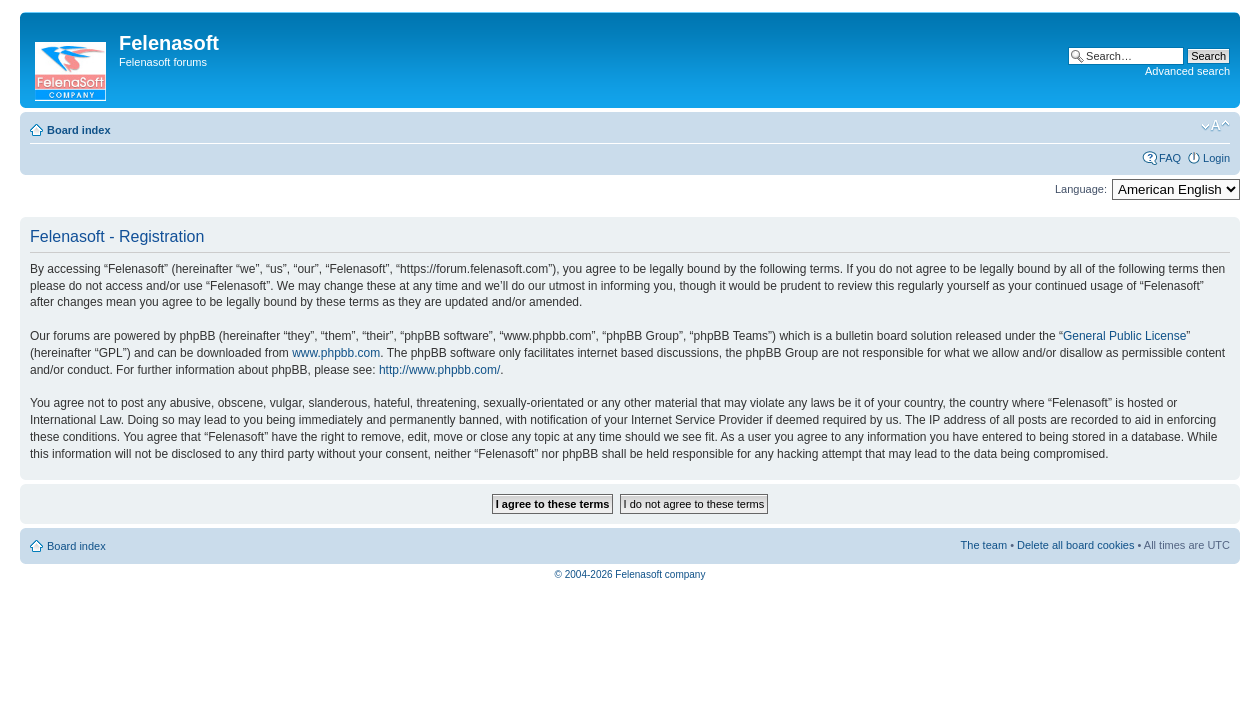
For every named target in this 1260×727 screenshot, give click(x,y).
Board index (79, 130)
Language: (1081, 189)
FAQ (1170, 158)
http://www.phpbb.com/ (439, 370)
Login (1216, 158)
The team (984, 545)
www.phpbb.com (336, 353)
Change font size (1215, 126)
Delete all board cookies (1075, 545)
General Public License (1124, 336)
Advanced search (1187, 71)
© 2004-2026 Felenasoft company (630, 574)
